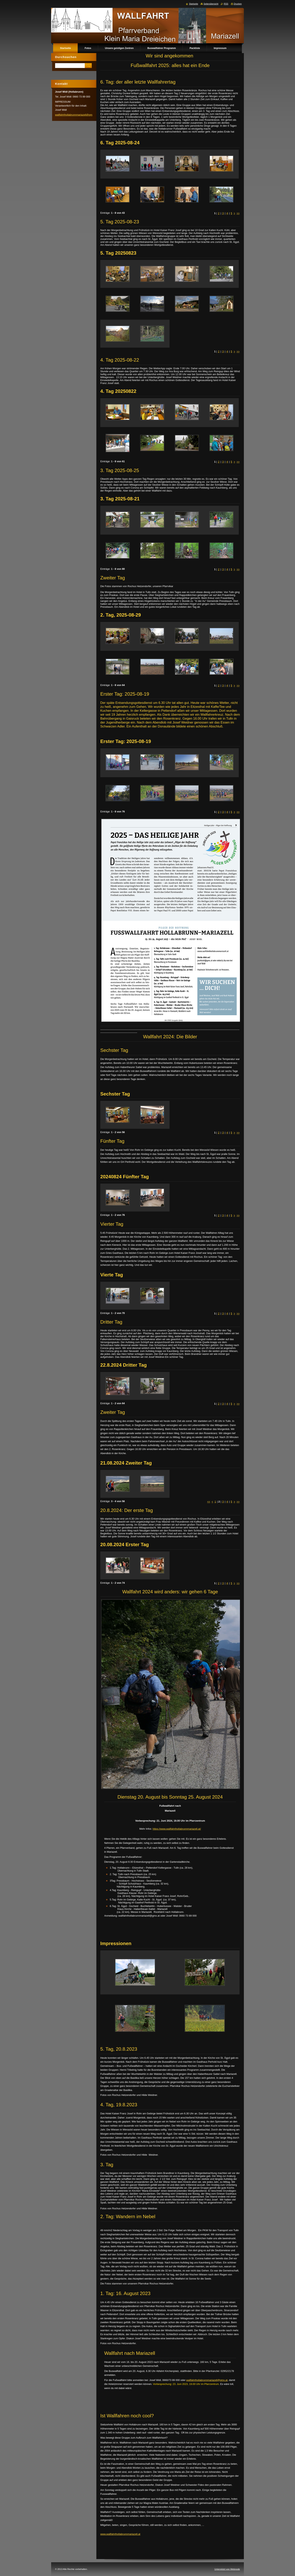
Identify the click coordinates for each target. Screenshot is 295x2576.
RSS (226, 4)
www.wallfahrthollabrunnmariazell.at (120, 2534)
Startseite (193, 4)
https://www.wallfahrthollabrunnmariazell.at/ (177, 1828)
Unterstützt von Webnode (227, 2569)
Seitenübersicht (211, 4)
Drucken (238, 4)
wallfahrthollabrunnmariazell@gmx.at (207, 2380)
